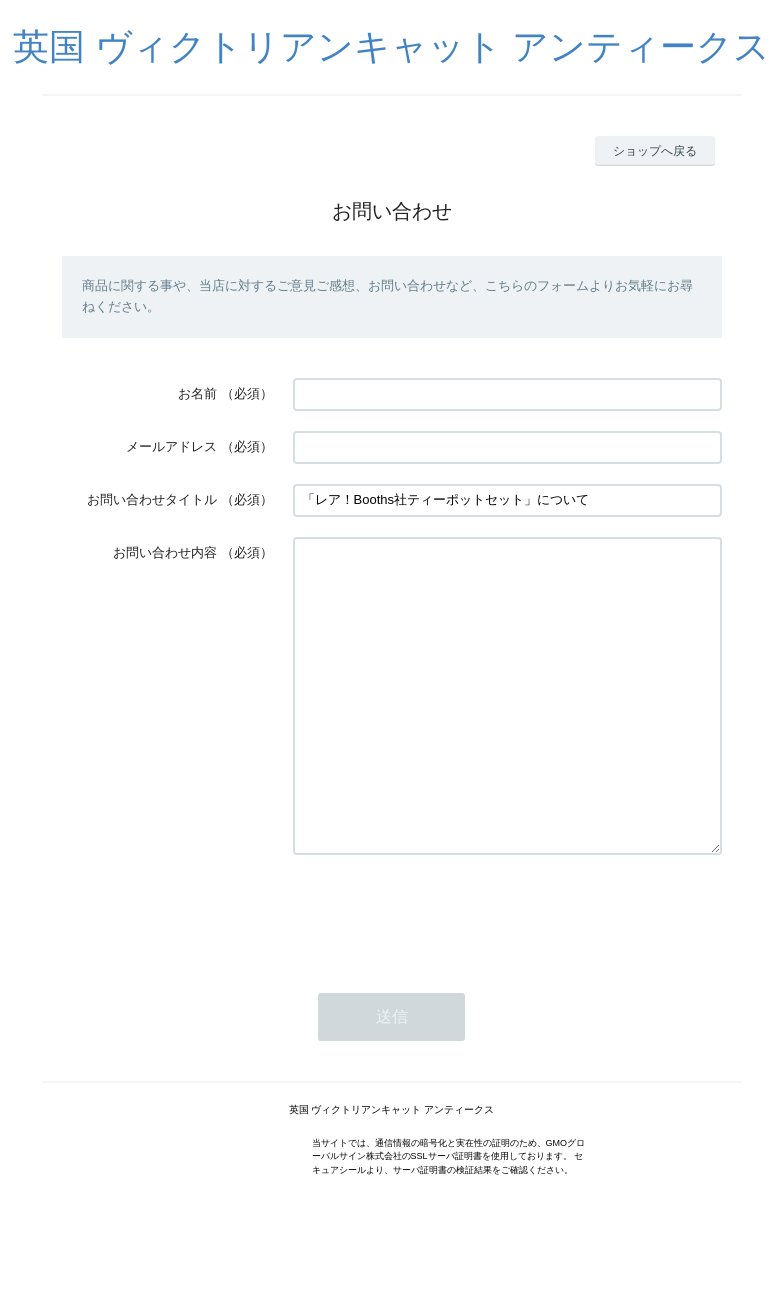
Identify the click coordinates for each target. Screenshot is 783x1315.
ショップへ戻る (655, 151)
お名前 (197, 393)
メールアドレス (171, 446)
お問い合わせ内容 (165, 552)
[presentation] (445, 974)
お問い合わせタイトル (152, 499)
